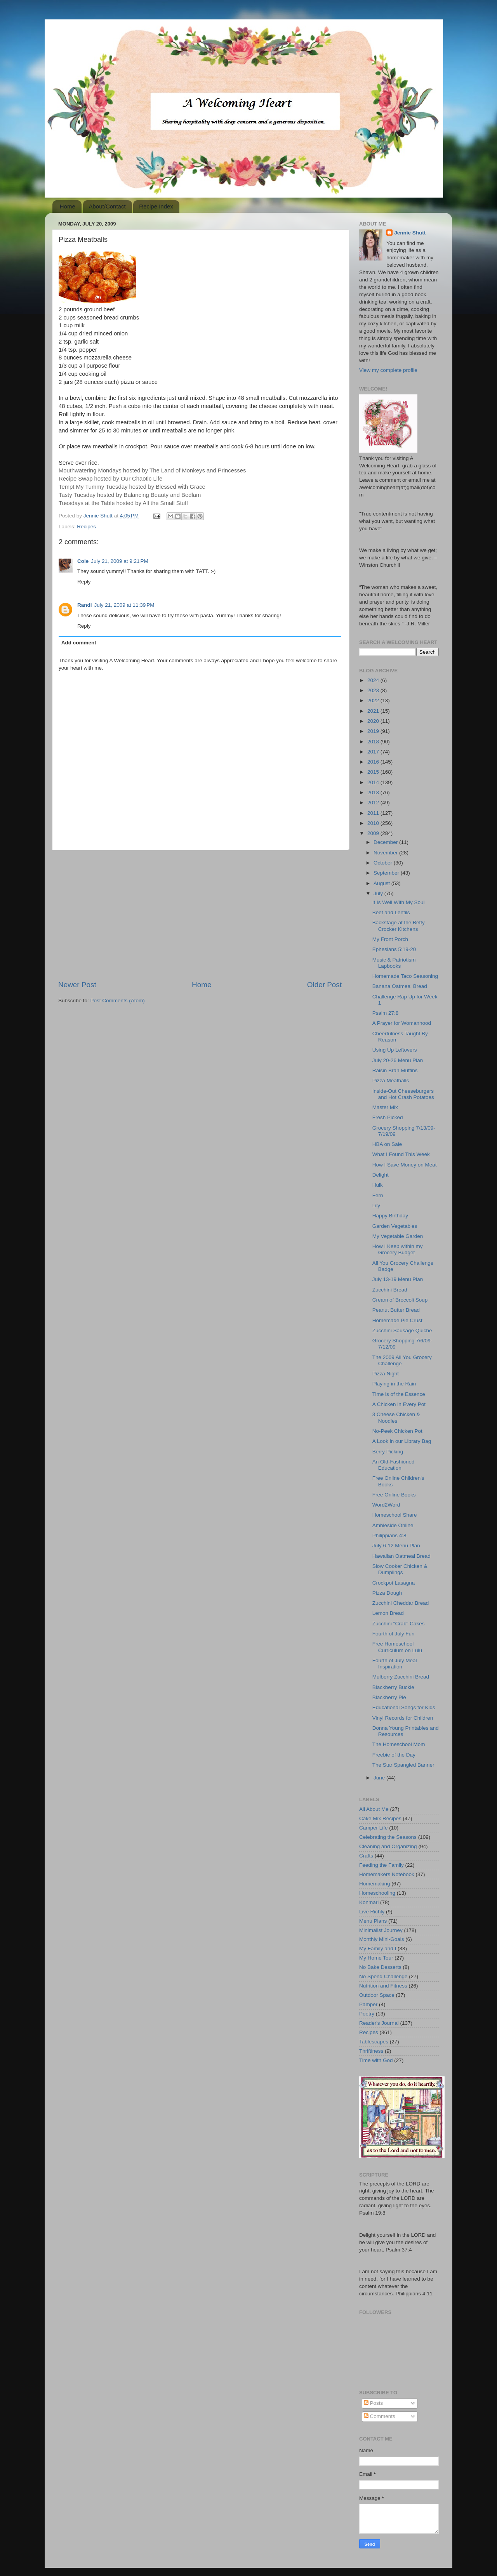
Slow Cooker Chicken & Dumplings (399, 1569)
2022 (374, 700)
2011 (374, 813)
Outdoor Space (376, 1995)
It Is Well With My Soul (398, 902)
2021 (374, 711)
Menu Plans (373, 1921)
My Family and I (377, 1948)
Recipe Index (156, 206)
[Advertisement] (200, 915)
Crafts (366, 1856)
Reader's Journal (379, 2023)
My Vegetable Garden (397, 1236)
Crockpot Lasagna (393, 1583)
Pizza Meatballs (390, 1080)
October (384, 863)
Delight (380, 1175)
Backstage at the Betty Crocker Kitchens (398, 926)
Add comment (78, 643)
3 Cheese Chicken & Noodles (396, 1417)
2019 (374, 731)
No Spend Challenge (383, 1976)
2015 (374, 772)
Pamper (368, 2004)
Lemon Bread (388, 1613)
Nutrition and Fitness (383, 1986)
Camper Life (373, 1828)
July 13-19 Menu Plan (397, 1279)
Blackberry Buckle (393, 1687)
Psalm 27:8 (385, 1013)
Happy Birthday (390, 1216)
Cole (83, 561)
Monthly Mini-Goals (381, 1939)
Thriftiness (371, 2051)
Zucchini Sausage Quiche (402, 1330)
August (382, 883)
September (387, 873)
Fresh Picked (387, 1117)
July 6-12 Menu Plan (396, 1545)
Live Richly (371, 1912)
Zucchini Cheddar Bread (400, 1603)
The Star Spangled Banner (403, 1765)
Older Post (324, 985)
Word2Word (386, 1505)
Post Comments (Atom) (117, 1000)
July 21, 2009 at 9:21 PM (119, 561)
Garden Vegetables (394, 1226)
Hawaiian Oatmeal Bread (401, 1556)
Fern (377, 1195)
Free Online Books (394, 1495)
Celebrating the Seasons (388, 1837)
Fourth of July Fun (393, 1634)
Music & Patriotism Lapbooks (394, 963)
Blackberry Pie (389, 1697)
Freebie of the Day (393, 1755)
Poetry (366, 2014)
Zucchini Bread (389, 1290)
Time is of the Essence (398, 1394)
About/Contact (107, 206)
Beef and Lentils (391, 912)
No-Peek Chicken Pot (397, 1431)
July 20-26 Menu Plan (397, 1060)
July (379, 893)
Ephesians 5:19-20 (394, 949)
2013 (374, 792)
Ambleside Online (393, 1525)
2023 (374, 690)
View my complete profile (388, 370)
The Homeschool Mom (398, 1744)
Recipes (86, 526)
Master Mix (385, 1107)
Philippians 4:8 (389, 1535)
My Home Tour (376, 1958)
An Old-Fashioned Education (393, 1465)
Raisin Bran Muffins (395, 1070)
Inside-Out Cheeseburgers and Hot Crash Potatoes (403, 1094)
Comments (379, 2416)
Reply (84, 582)
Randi (84, 605)
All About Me (374, 1809)
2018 (374, 742)
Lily (376, 1205)
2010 (374, 823)
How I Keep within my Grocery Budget (397, 1249)
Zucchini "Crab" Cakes (398, 1623)
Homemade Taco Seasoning (405, 976)
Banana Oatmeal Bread (399, 986)
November (386, 853)
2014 (374, 782)
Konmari (369, 1902)
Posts (373, 2403)
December (386, 842)
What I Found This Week (401, 1154)
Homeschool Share (394, 1515)
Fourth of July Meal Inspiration (394, 1664)
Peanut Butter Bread (396, 1310)
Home (67, 206)
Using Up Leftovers (394, 1050)
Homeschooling (377, 1893)
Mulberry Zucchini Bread (400, 1677)
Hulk (377, 1185)
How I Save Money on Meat (404, 1165)
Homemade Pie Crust (397, 1320)
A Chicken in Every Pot (399, 1404)
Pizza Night (385, 1374)
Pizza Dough (387, 1593)
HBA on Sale (387, 1144)
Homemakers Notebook (386, 1874)
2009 (374, 833)
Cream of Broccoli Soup (400, 1300)
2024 (374, 680)
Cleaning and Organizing (388, 1846)
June (380, 1778)
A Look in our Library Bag (401, 1441)
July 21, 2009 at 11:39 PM (124, 605)
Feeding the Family (381, 1865)
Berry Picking (387, 1452)
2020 (374, 721)
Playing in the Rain (394, 1384)
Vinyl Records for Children (402, 1718)
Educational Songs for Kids (403, 1707)
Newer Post (77, 985)
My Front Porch (390, 939)
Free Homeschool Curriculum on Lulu (397, 1647)
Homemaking (374, 1884)
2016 (374, 762)
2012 (374, 802)
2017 (374, 752)
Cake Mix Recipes (380, 1818)
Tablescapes (373, 2042)
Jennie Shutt (410, 233)
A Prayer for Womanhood (401, 1023)
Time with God (376, 2060)
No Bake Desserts (380, 1967)
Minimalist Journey (381, 1930)
